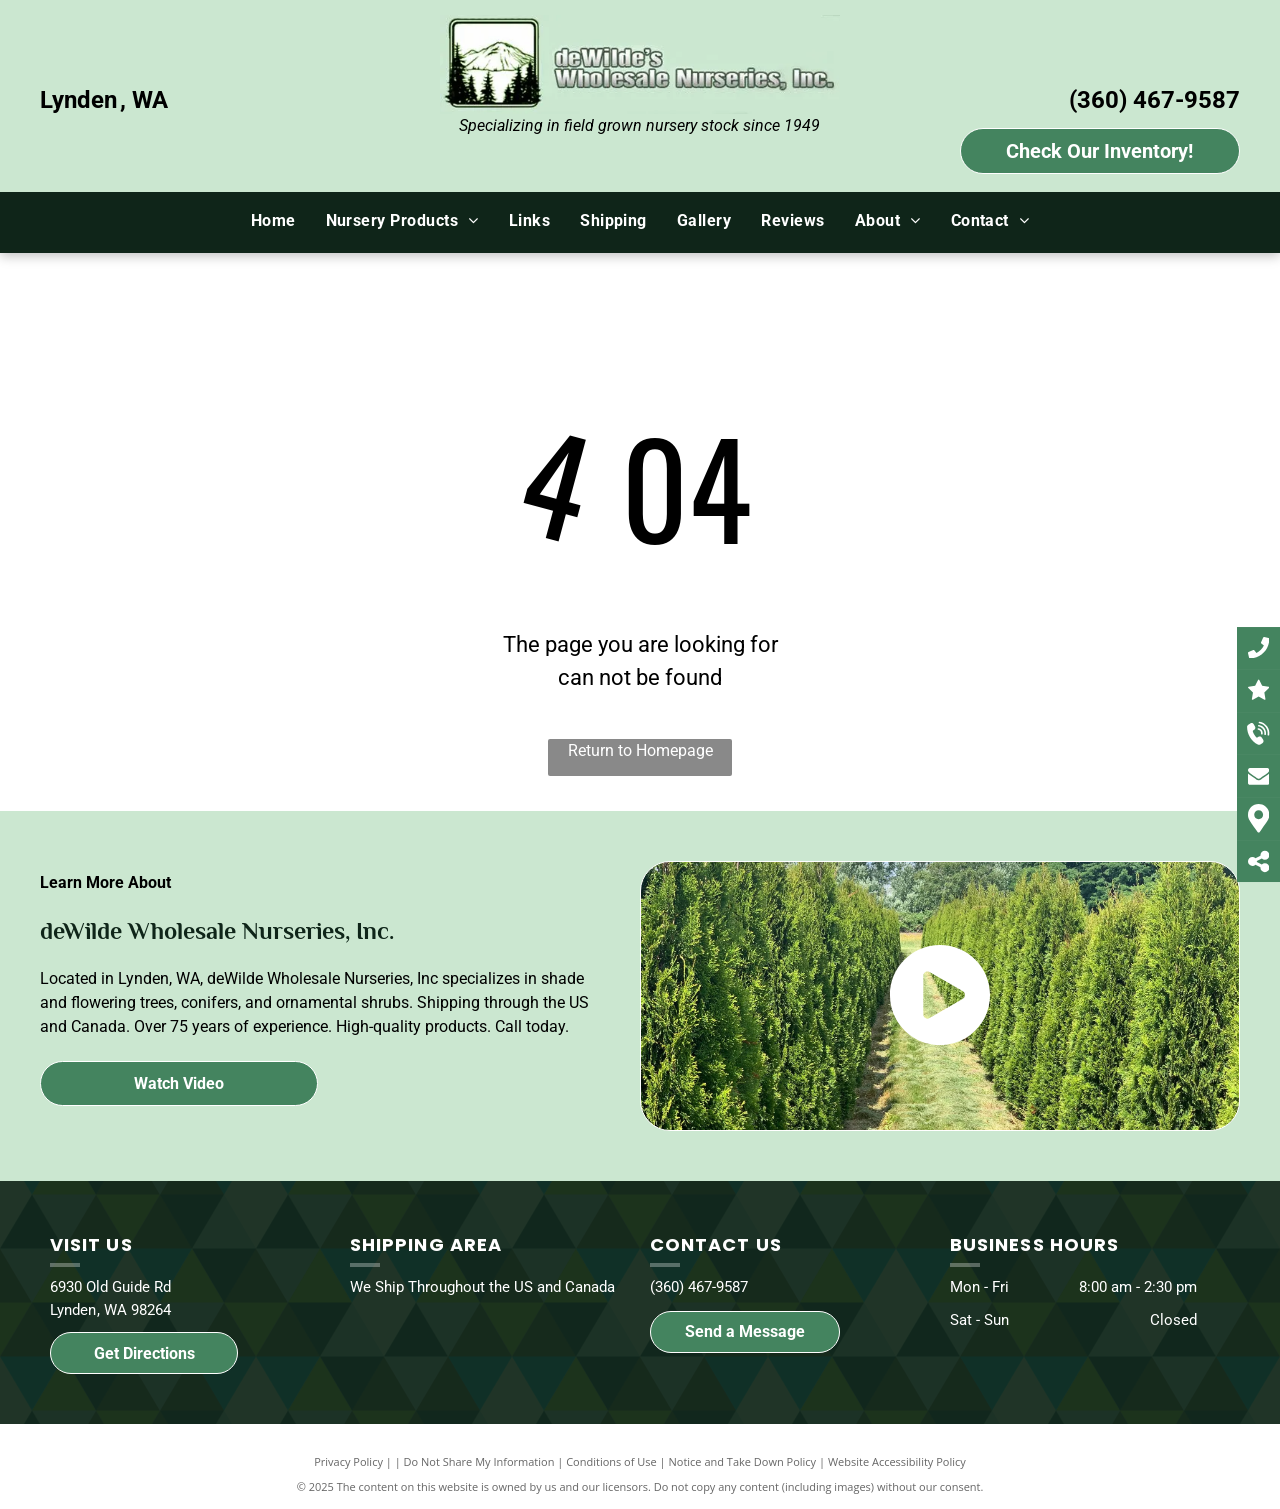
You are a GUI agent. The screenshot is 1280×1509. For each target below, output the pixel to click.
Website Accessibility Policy (897, 1461)
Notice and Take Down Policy (743, 1461)
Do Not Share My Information (479, 1461)
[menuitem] (273, 221)
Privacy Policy (348, 1461)
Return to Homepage (640, 750)
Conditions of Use (611, 1461)
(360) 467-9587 (1154, 100)
